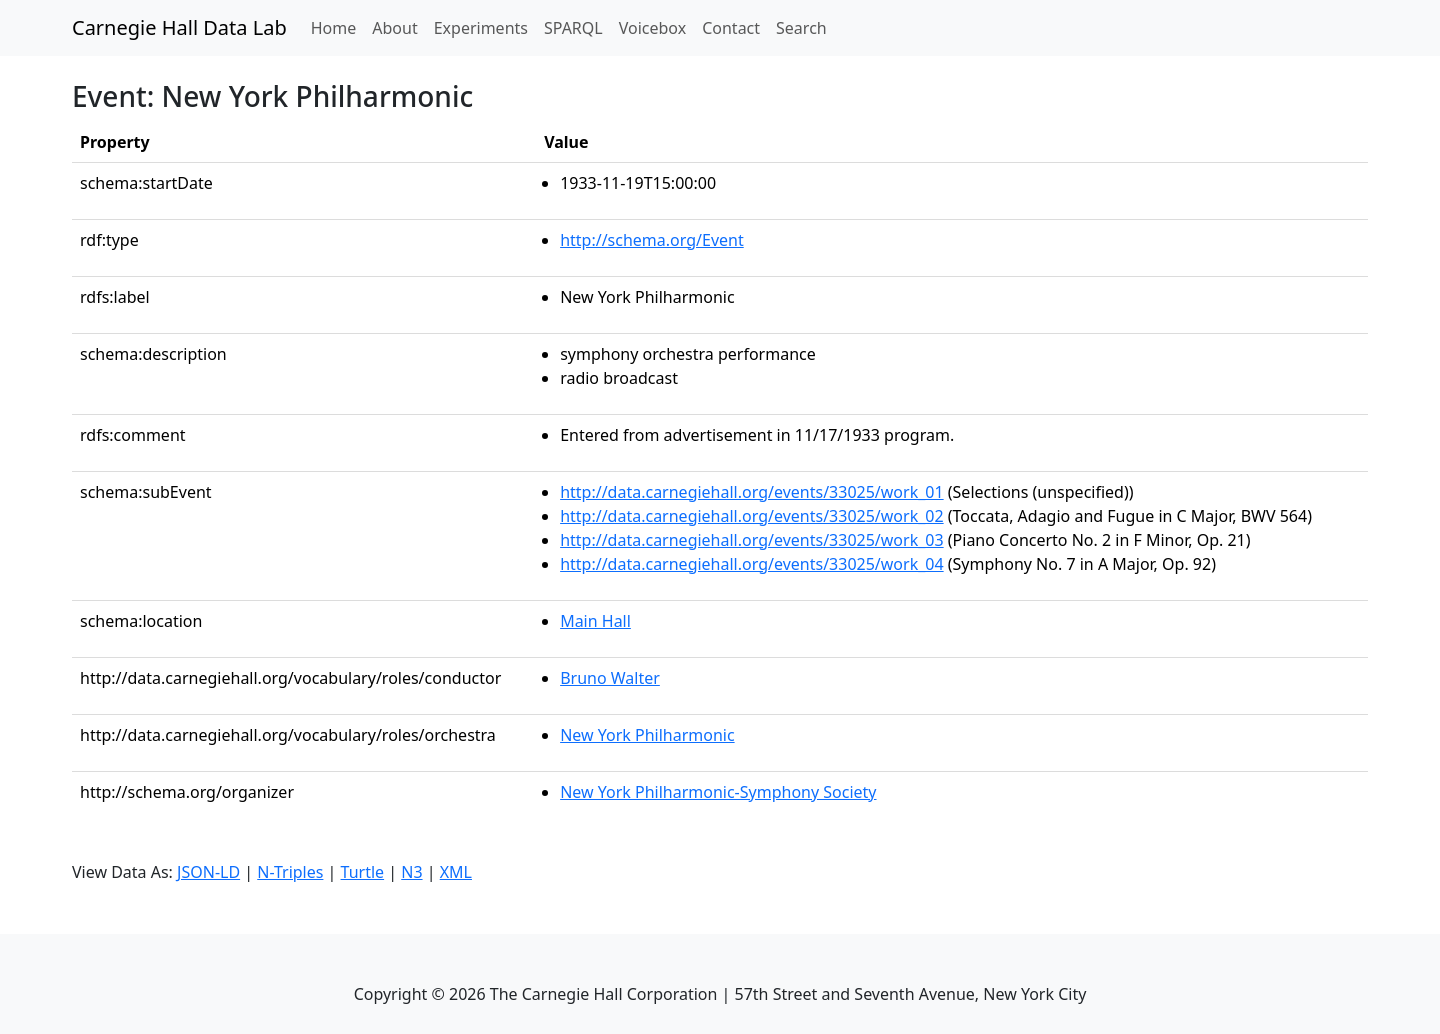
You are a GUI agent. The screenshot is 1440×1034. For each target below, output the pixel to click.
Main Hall (595, 621)
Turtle (363, 872)
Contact (731, 28)
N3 (411, 872)
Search (801, 28)
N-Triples (290, 872)
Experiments (481, 28)
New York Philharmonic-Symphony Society (718, 792)
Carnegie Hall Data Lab (179, 27)
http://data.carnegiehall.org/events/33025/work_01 (752, 492)
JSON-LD (208, 872)
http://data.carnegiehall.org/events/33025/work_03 (752, 540)
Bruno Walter (610, 678)
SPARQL (573, 28)
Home (338, 27)
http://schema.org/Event (652, 240)
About (394, 28)
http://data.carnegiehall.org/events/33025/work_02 (752, 516)
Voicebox (652, 28)
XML (456, 872)
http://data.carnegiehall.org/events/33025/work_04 (752, 564)
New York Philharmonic (647, 735)
